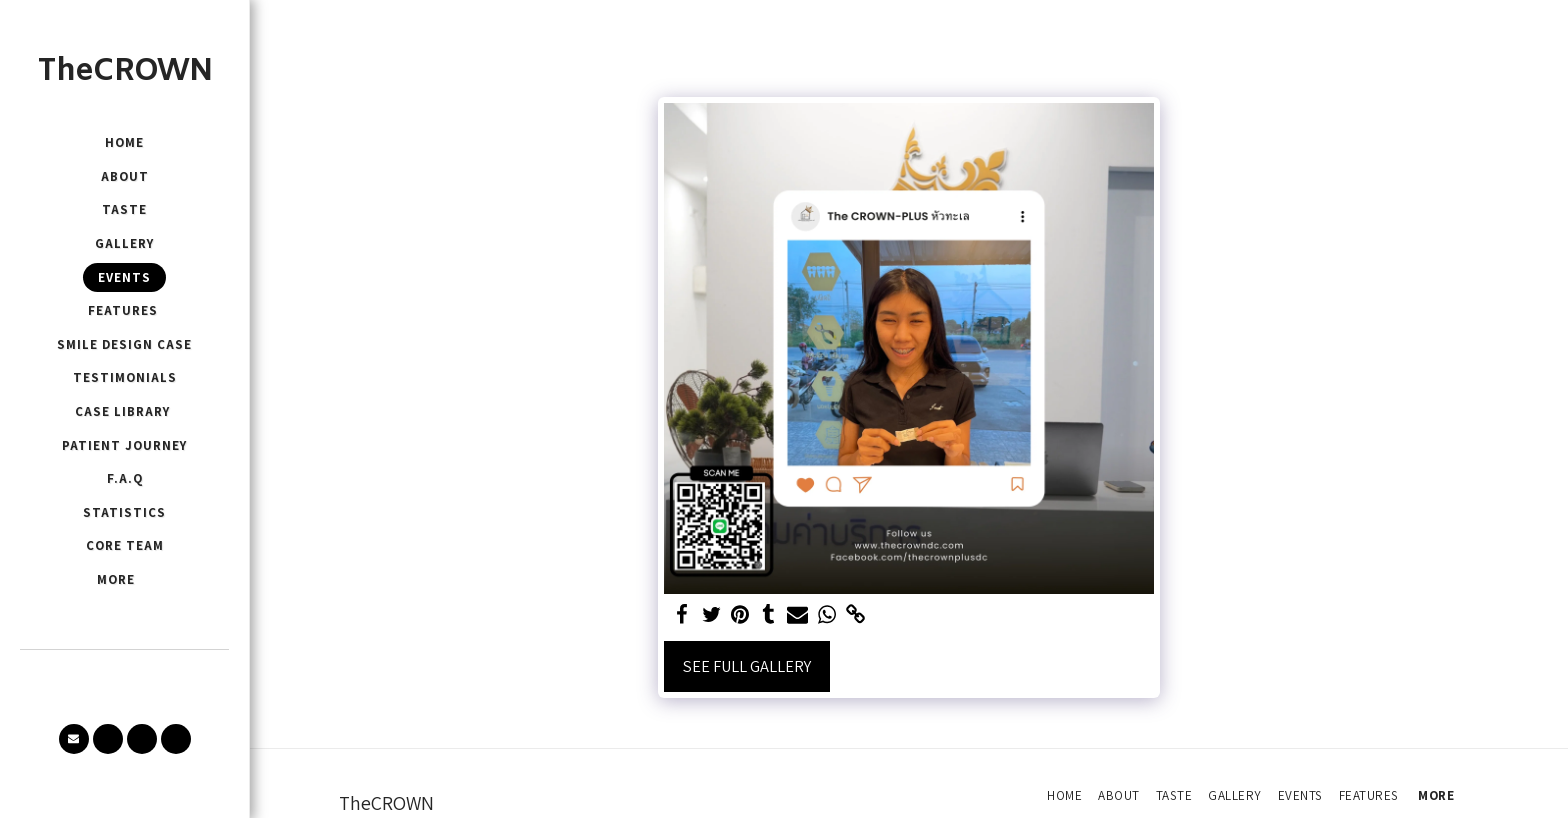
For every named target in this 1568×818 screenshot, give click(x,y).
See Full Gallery (747, 666)
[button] (74, 739)
